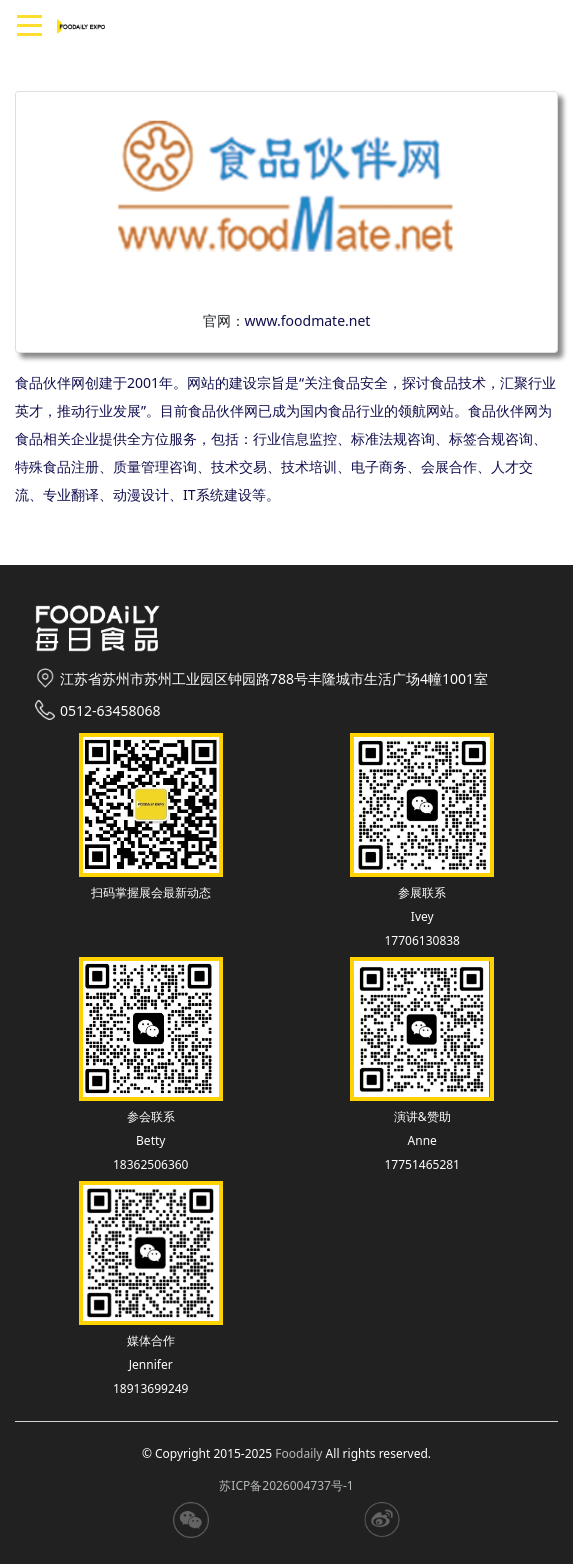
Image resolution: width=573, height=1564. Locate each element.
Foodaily (298, 1453)
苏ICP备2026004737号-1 (286, 1485)
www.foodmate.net (308, 320)
